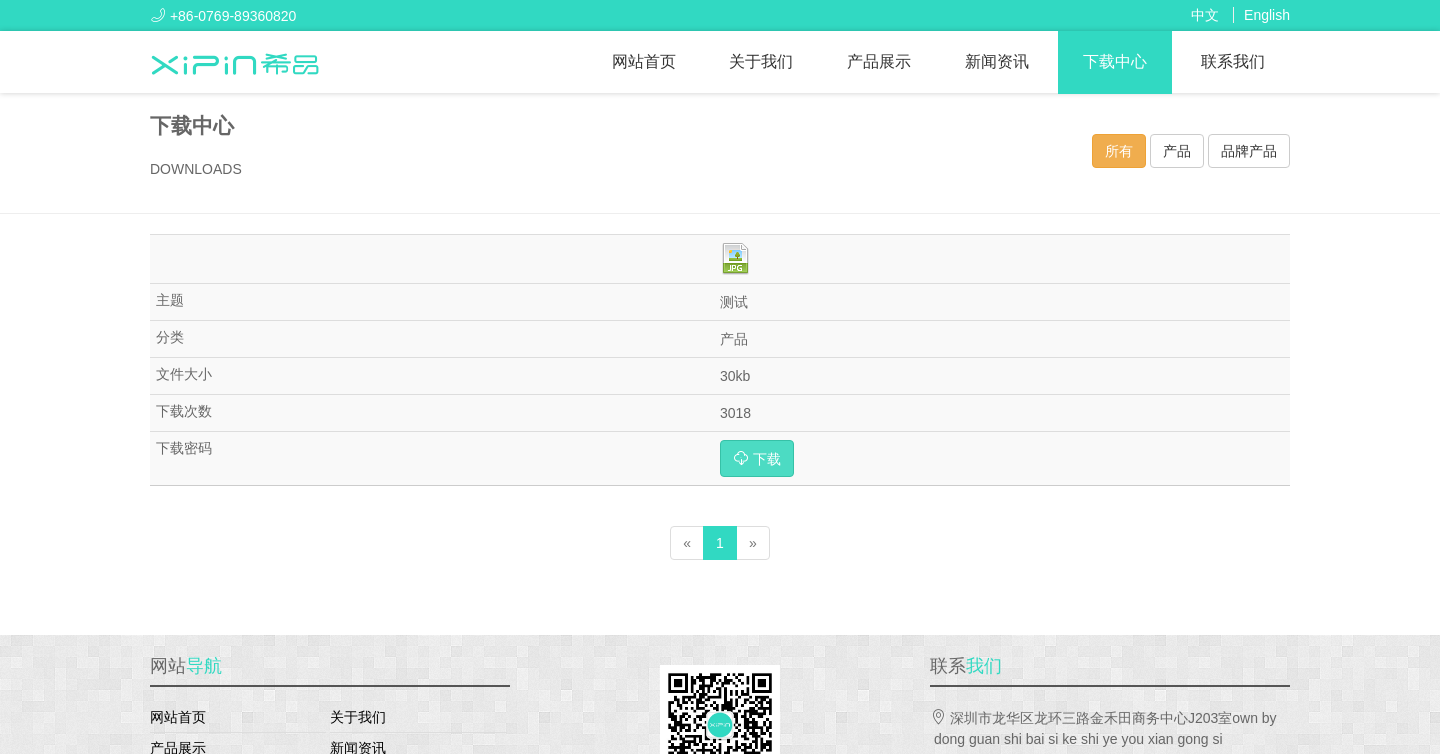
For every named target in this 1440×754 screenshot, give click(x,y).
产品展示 (879, 61)
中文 (1205, 15)
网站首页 (644, 61)
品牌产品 (1249, 151)
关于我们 (761, 61)
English (1267, 15)
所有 (1119, 151)
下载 (757, 458)
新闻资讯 (997, 61)
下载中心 (1115, 61)
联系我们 (1233, 61)
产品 (1177, 151)
